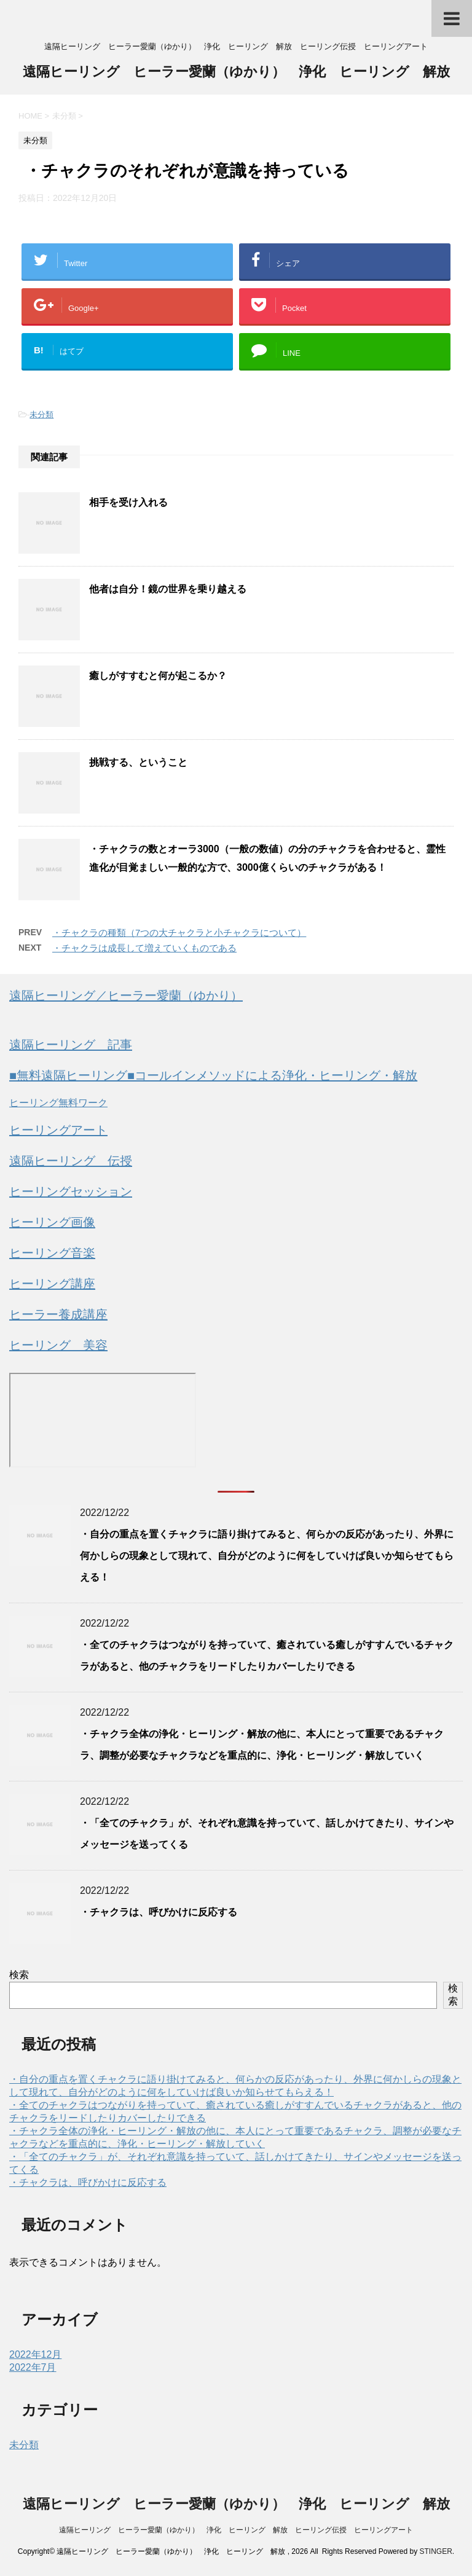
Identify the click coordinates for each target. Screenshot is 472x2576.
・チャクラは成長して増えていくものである (144, 948)
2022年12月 (35, 2354)
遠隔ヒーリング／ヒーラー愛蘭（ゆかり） (126, 995)
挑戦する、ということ (138, 762)
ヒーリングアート (58, 1130)
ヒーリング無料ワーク (58, 1103)
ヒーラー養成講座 (58, 1314)
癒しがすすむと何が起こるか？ (158, 675)
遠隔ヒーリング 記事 (70, 1044)
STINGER (435, 2551)
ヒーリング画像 (52, 1222)
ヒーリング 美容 (58, 1345)
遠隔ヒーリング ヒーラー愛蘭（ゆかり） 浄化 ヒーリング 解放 (236, 73)
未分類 (41, 414)
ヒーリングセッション (70, 1191)
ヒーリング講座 (52, 1283)
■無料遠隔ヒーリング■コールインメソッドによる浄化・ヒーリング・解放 (213, 1075)
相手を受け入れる (128, 502)
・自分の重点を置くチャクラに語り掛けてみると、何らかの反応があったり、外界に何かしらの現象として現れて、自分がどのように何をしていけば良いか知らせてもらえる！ (267, 1555)
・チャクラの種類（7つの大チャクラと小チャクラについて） (179, 932)
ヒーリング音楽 (52, 1253)
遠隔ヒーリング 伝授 (70, 1161)
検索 (19, 1974)
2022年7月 (33, 2367)
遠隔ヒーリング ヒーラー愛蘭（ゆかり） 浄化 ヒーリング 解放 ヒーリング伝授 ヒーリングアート (236, 2530)
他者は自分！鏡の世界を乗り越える (167, 589)
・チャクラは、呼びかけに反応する (158, 1912)
